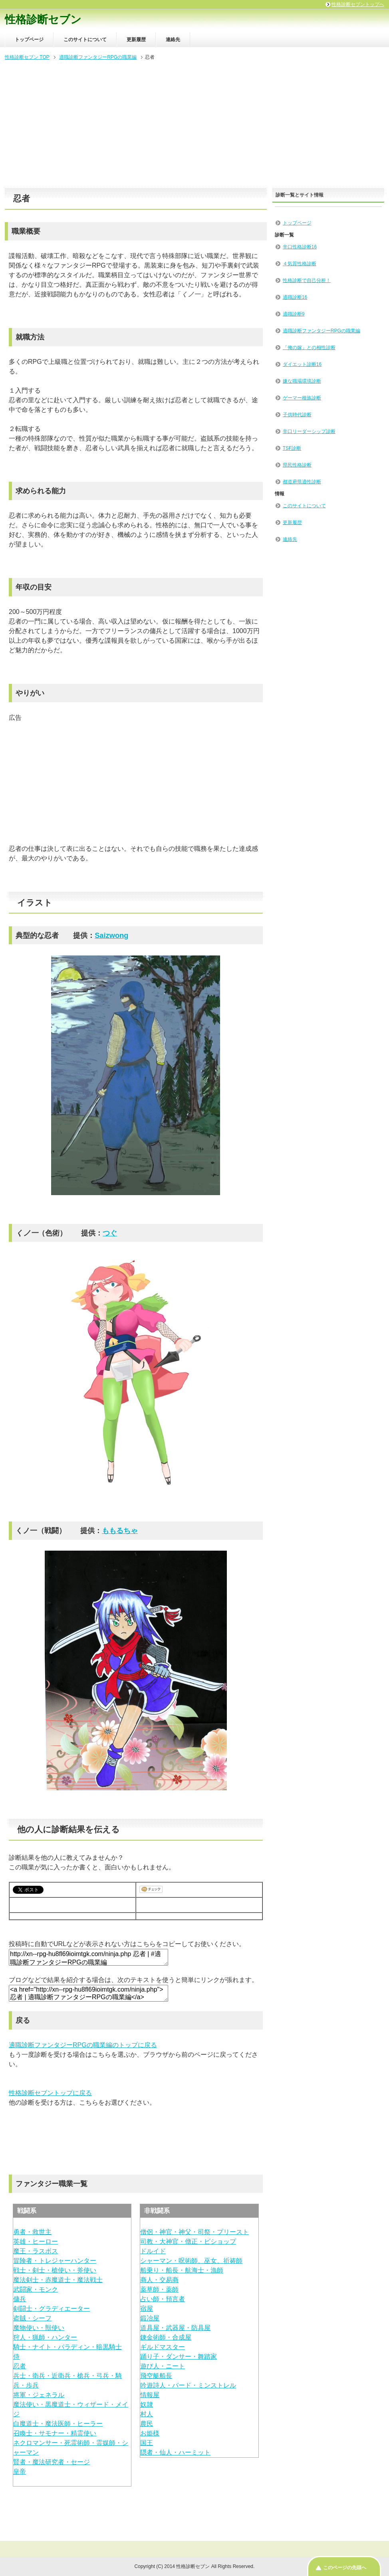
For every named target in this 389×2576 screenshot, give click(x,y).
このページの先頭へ (344, 2567)
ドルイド (153, 2251)
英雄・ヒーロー (35, 2241)
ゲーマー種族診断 (302, 398)
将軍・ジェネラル (38, 2394)
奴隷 (146, 2404)
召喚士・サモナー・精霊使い (54, 2433)
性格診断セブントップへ (357, 4)
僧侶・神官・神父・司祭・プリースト (194, 2231)
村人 (146, 2414)
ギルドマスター (162, 2347)
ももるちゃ (120, 1530)
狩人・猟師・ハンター (45, 2337)
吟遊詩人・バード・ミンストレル (188, 2385)
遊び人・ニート (162, 2366)
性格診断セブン (43, 20)
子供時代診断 (297, 414)
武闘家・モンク (35, 2289)
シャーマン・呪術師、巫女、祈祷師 (191, 2260)
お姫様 (149, 2433)
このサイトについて (85, 39)
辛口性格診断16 (300, 247)
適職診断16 (295, 297)
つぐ (110, 1233)
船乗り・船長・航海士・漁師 (181, 2270)
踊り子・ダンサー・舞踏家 (178, 2356)
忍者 (19, 2366)
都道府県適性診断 (302, 482)
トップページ (29, 39)
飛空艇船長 (156, 2375)
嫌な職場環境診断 (302, 381)
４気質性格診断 (299, 263)
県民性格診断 (297, 465)
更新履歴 (136, 39)
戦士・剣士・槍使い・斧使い (54, 2270)
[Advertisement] (194, 125)
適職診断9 (294, 314)
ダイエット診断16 (302, 364)
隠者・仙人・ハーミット (175, 2452)
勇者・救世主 (32, 2231)
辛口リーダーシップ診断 (309, 431)
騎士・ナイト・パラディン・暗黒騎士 (67, 2347)
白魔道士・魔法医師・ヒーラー (58, 2423)
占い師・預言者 (162, 2299)
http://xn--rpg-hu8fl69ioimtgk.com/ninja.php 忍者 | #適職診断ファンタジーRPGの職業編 (88, 1957)
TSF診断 (292, 448)
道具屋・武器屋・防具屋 (175, 2327)
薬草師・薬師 (159, 2289)
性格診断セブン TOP (27, 57)
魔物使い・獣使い (38, 2327)
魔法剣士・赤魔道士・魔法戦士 (58, 2279)
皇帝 (19, 2471)
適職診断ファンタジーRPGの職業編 (98, 57)
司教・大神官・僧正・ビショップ (188, 2241)
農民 (146, 2423)
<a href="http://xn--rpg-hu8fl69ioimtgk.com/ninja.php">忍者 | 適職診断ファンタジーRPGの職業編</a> (88, 1993)
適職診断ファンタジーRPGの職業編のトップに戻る (83, 2045)
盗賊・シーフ (32, 2318)
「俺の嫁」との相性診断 (309, 347)
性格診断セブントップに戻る (50, 2092)
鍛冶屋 (149, 2318)
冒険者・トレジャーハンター (54, 2260)
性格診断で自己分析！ (307, 280)
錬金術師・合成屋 (165, 2337)
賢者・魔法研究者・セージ (51, 2462)
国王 (146, 2442)
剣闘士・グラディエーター (51, 2308)
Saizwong (111, 935)
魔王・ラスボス (35, 2251)
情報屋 (149, 2394)
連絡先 (173, 39)
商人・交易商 (159, 2279)
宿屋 (146, 2308)
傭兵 (19, 2299)
